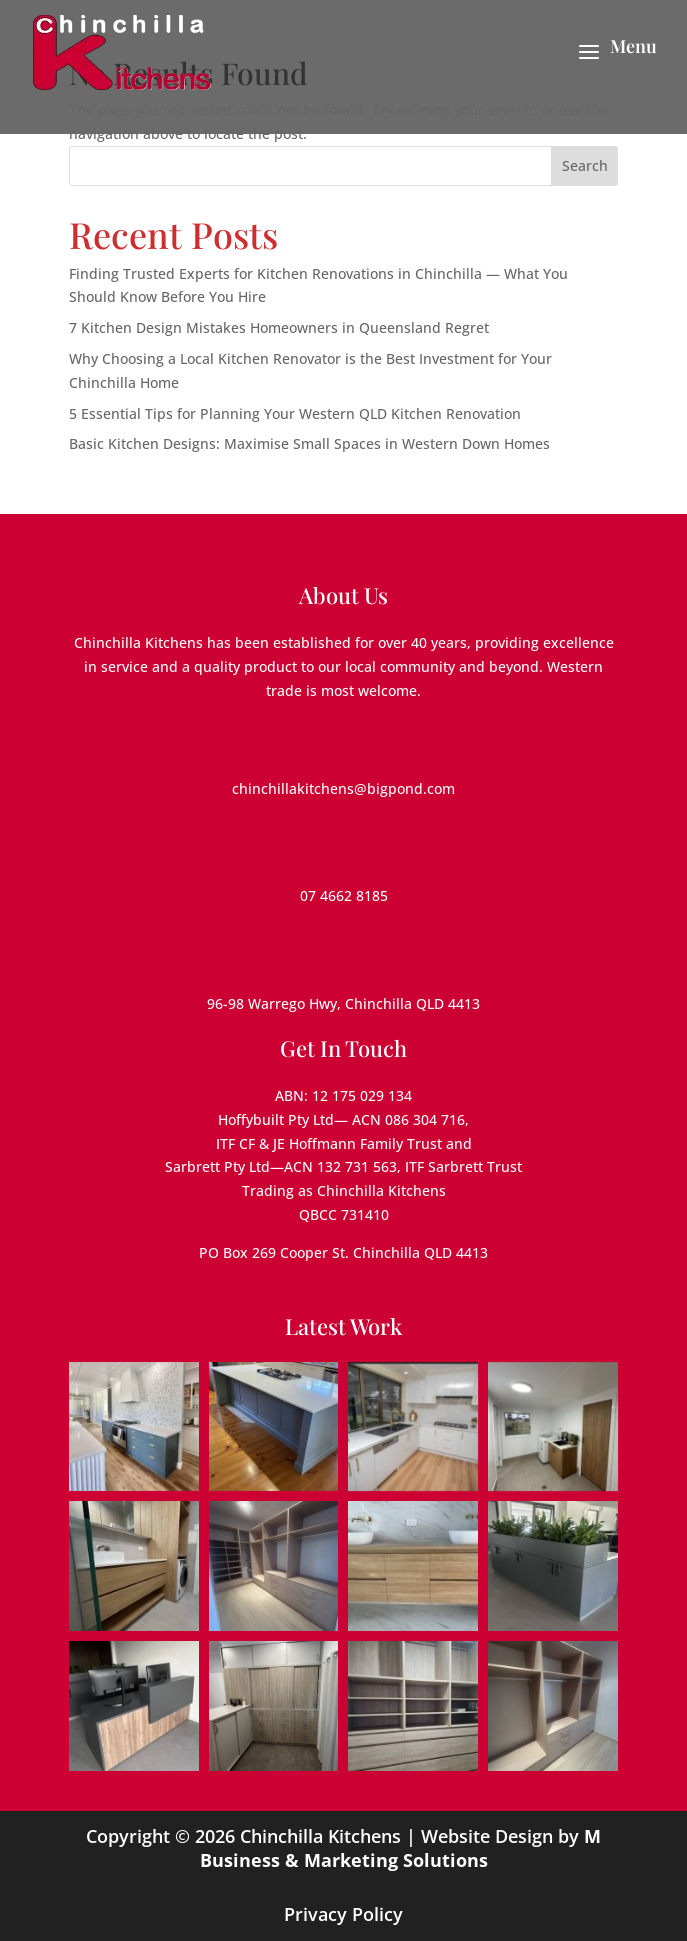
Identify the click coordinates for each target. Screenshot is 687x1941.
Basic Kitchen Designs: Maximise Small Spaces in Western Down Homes (309, 443)
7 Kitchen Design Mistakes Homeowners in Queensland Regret (279, 327)
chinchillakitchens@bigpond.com (343, 788)
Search (585, 165)
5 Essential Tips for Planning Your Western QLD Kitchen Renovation (295, 413)
